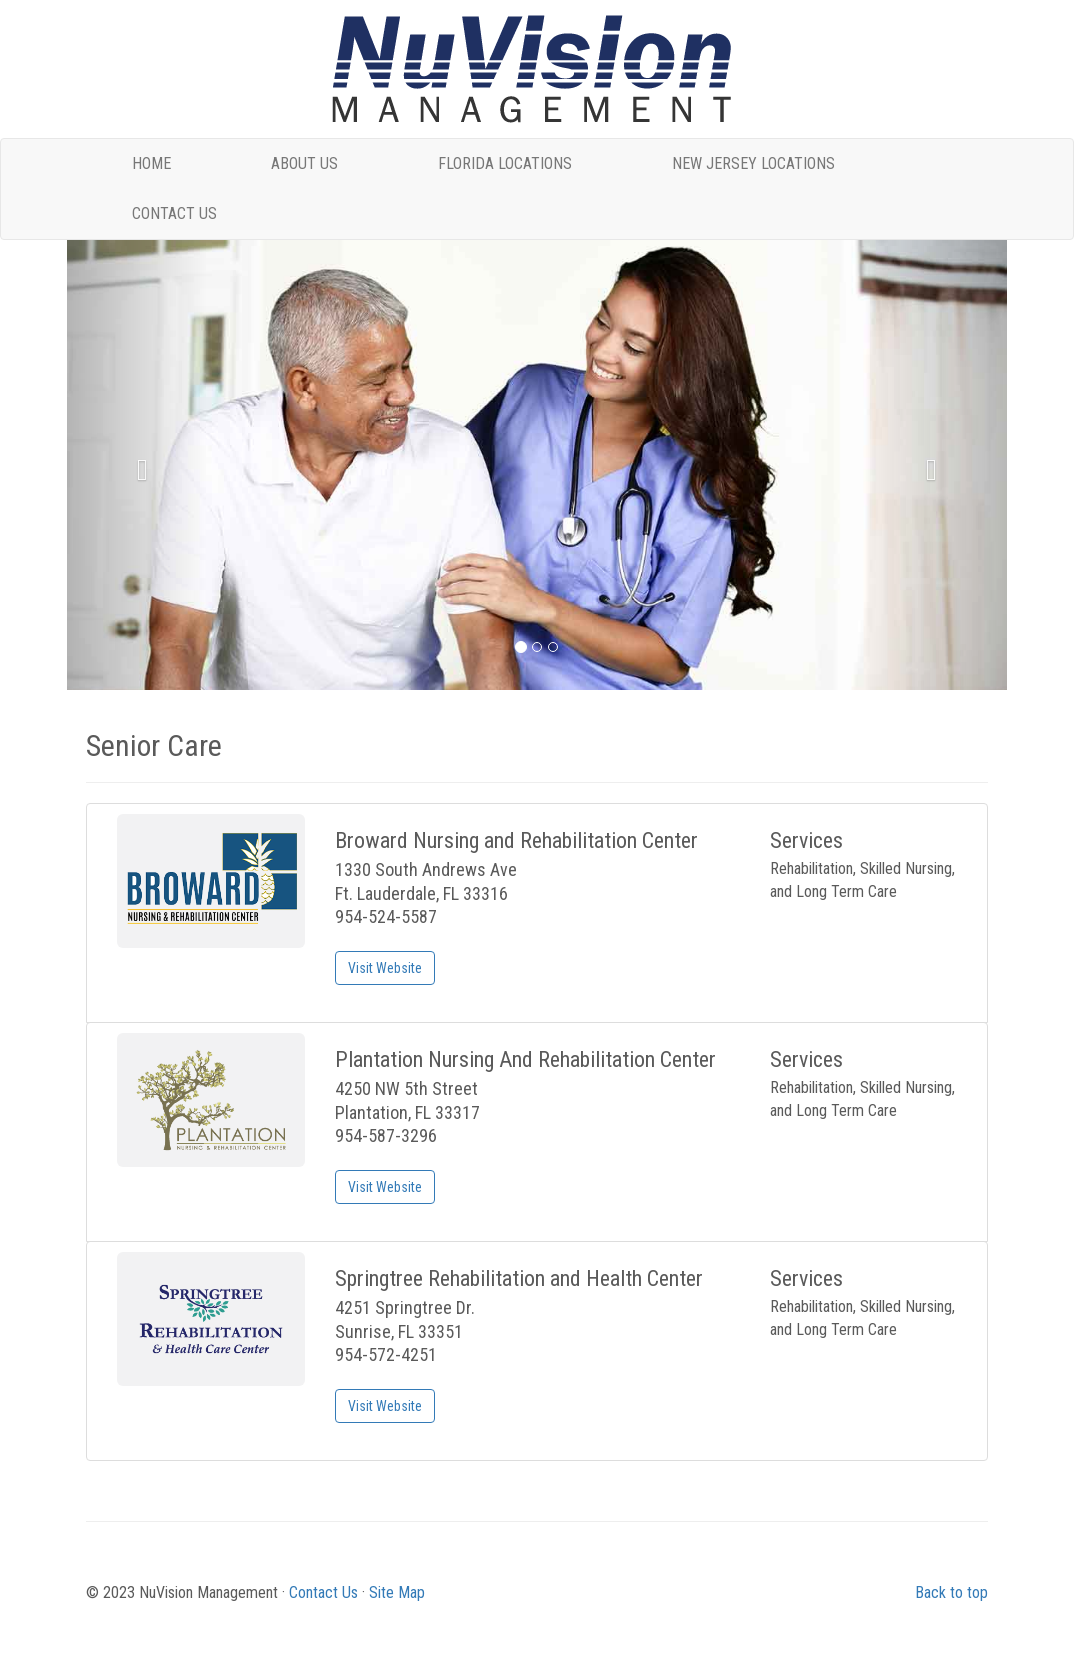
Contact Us (323, 1592)
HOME (151, 163)
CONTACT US (174, 213)
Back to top (951, 1592)
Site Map (397, 1592)
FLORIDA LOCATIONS (505, 163)
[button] (137, 465)
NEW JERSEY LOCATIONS (753, 163)
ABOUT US (304, 163)
